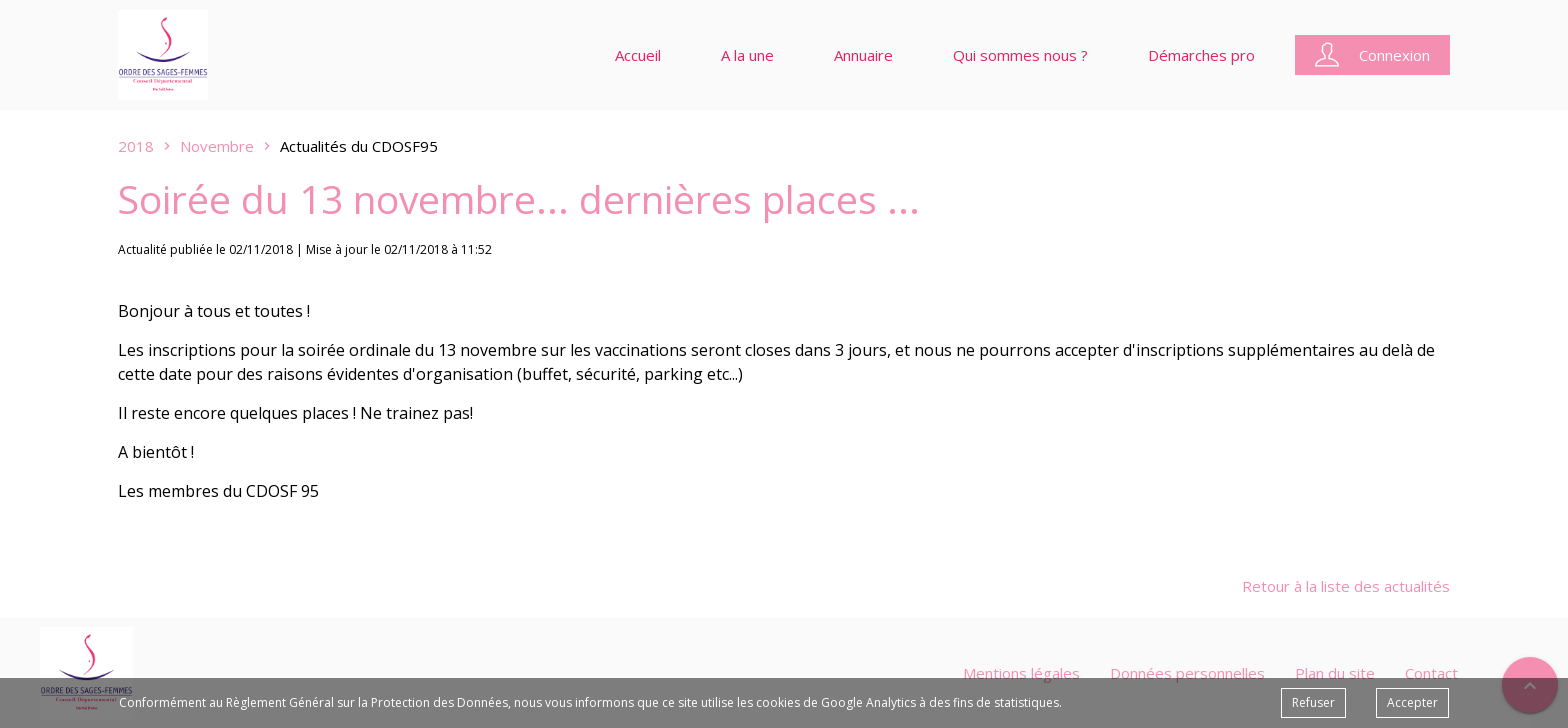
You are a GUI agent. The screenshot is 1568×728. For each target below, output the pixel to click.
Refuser (1313, 702)
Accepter (1412, 702)
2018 (136, 146)
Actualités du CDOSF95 (359, 146)
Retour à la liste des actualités (1346, 586)
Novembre (217, 146)
